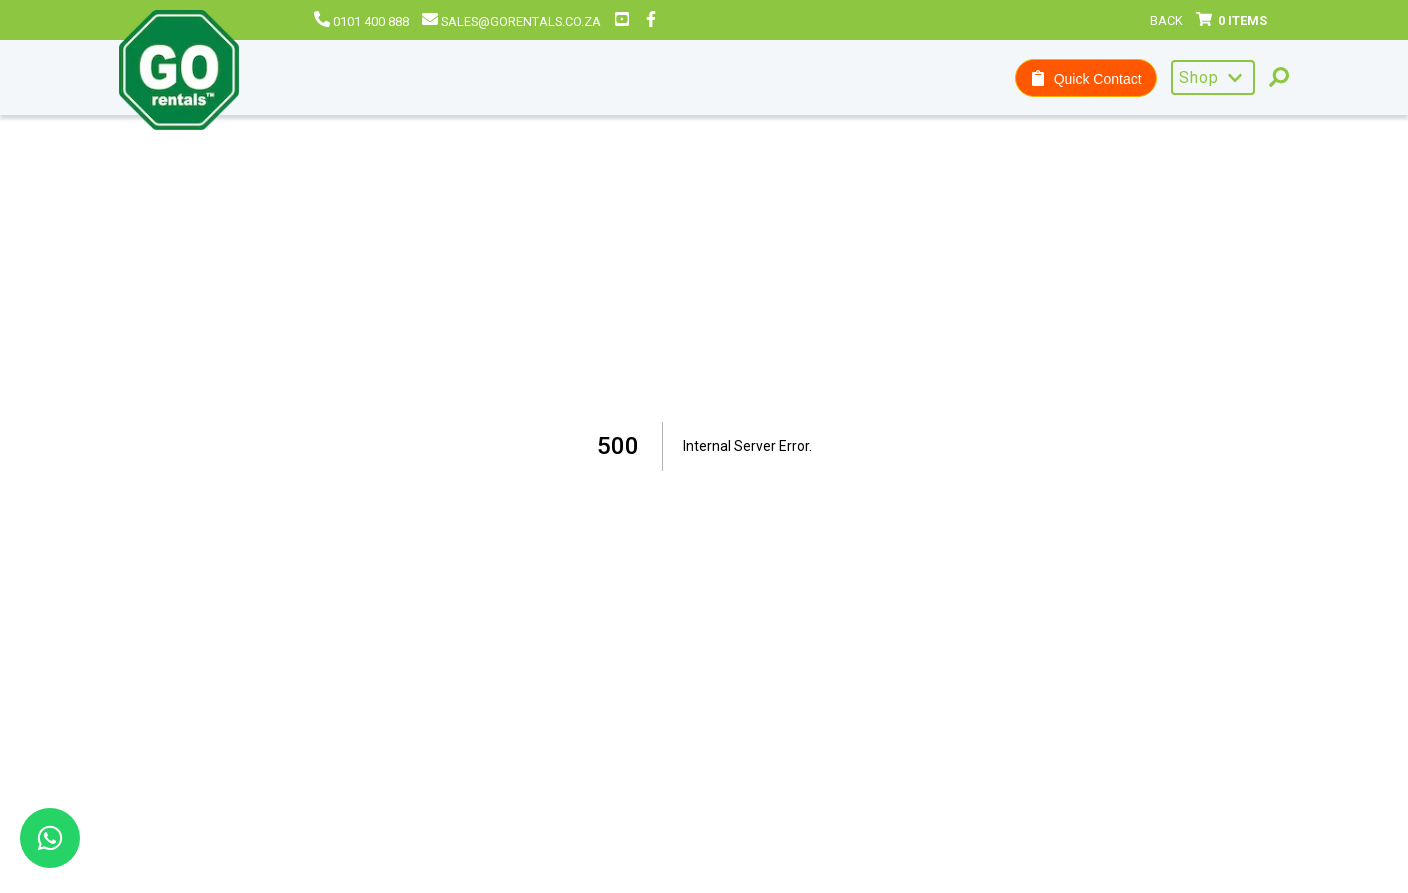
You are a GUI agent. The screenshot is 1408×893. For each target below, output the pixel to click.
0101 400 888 (361, 21)
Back (1166, 20)
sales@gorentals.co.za (511, 21)
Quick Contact (1086, 78)
